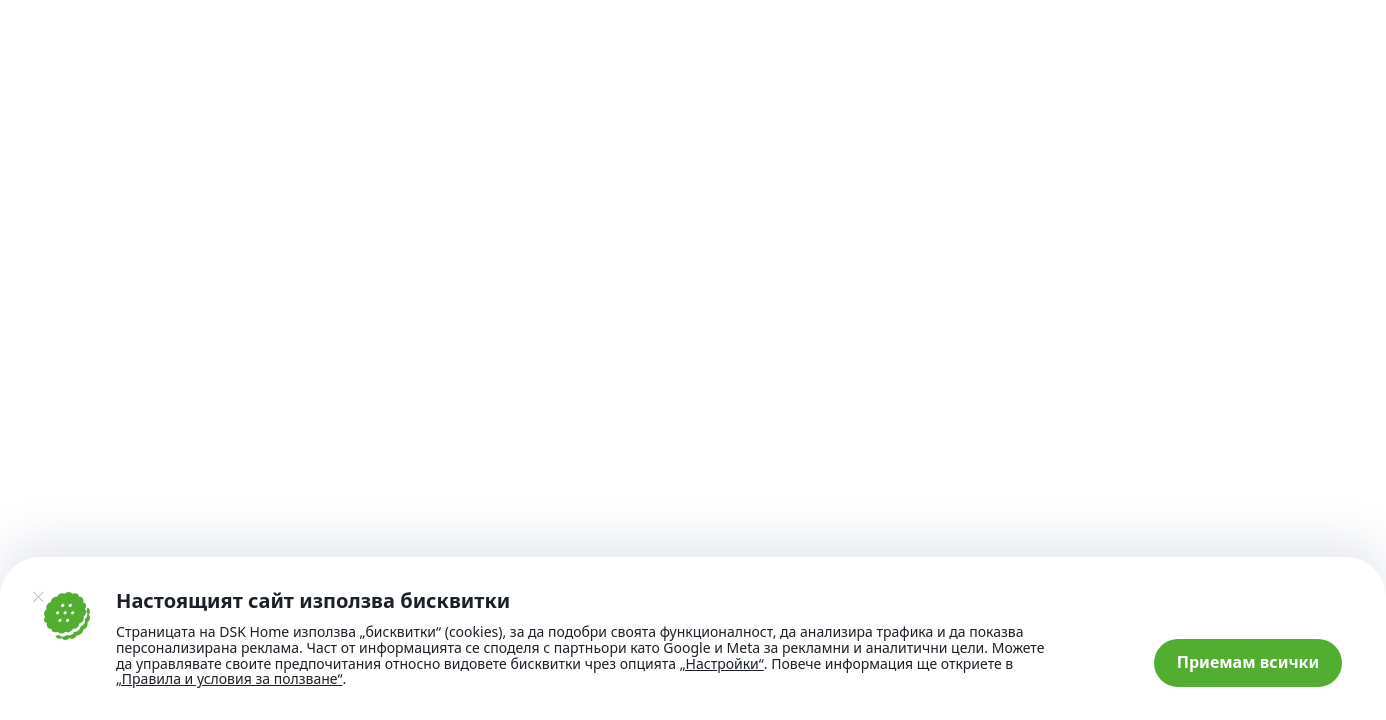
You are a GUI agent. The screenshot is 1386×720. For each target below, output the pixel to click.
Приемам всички (1248, 662)
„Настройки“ (722, 664)
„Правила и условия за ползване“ (229, 678)
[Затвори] (38, 597)
